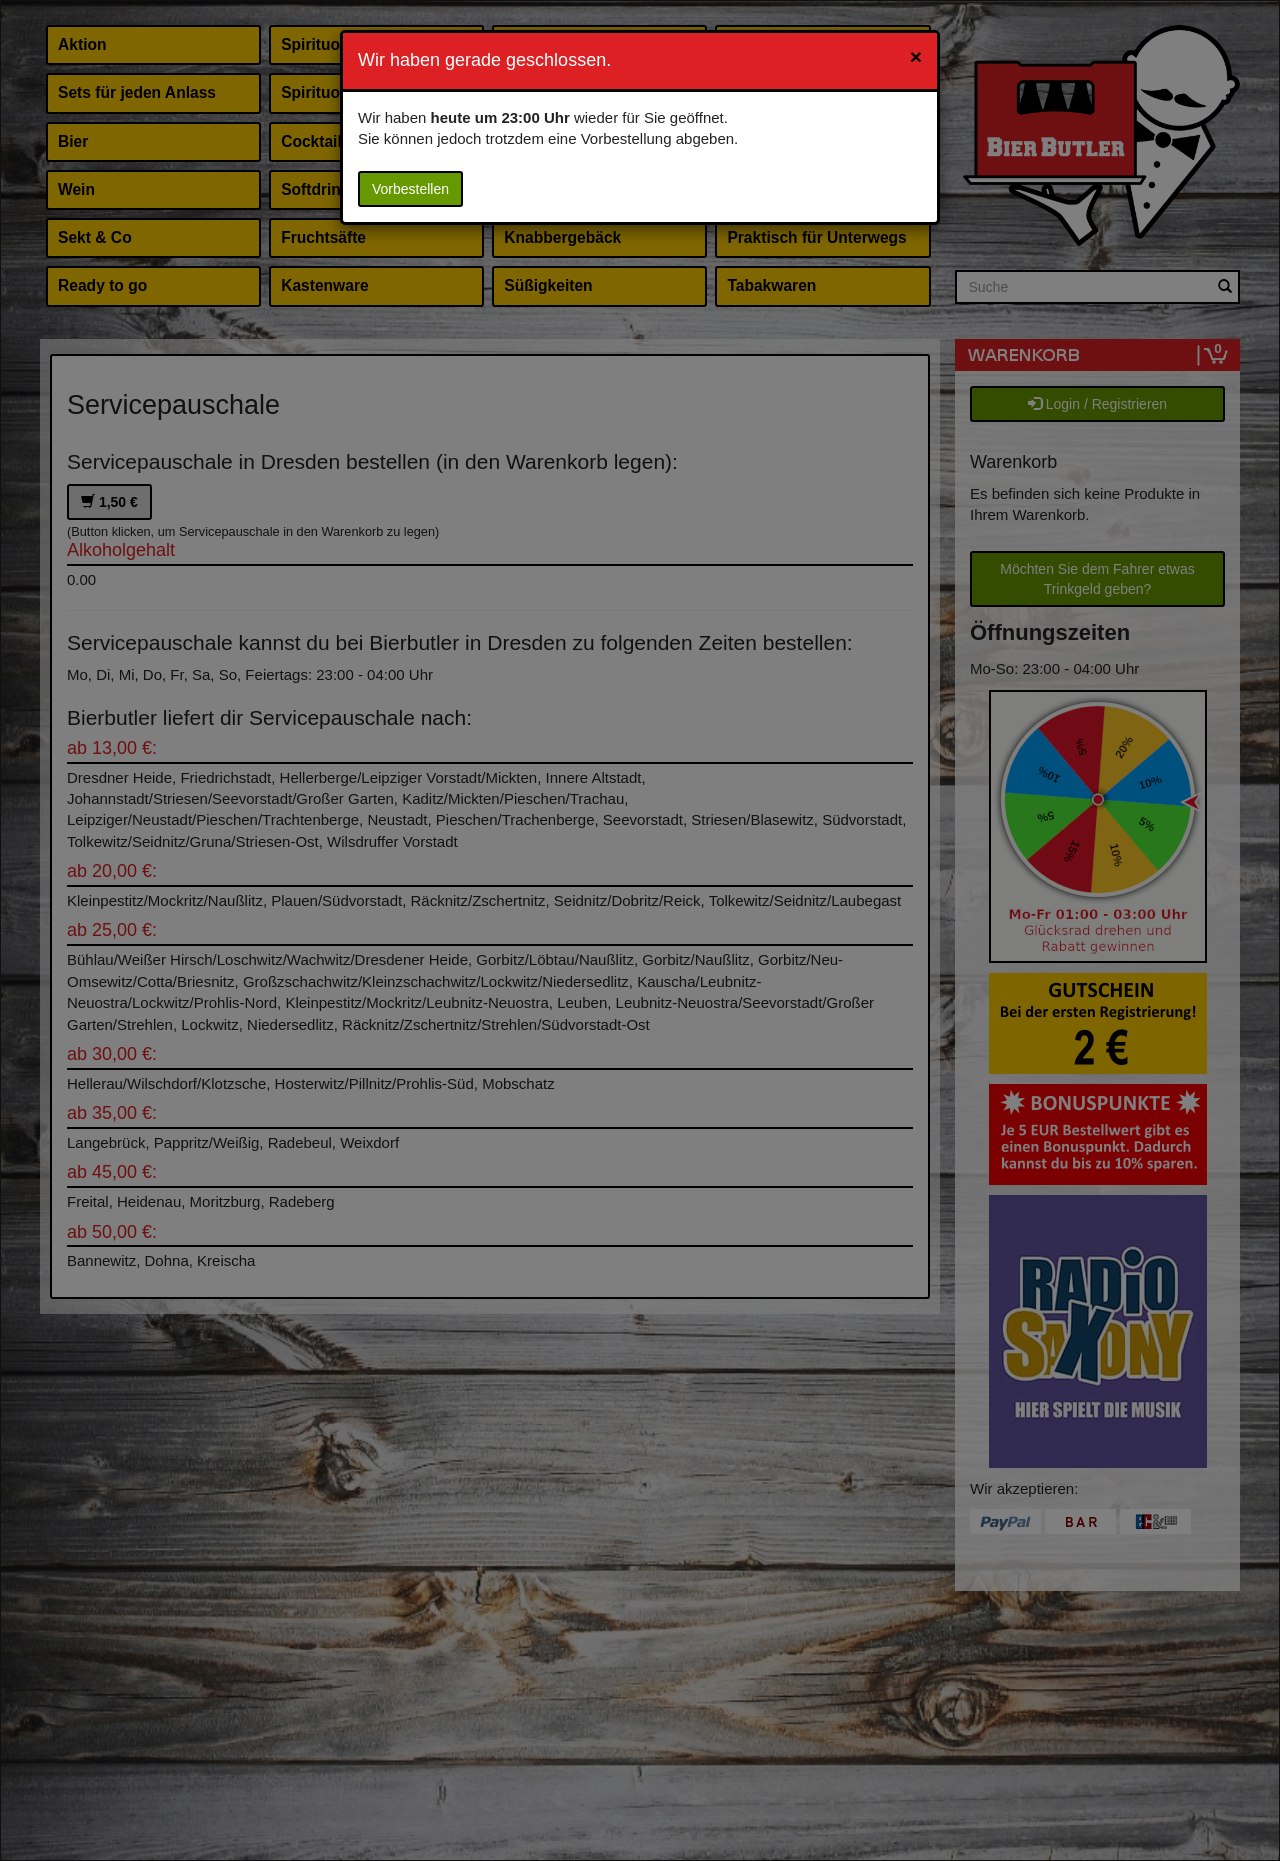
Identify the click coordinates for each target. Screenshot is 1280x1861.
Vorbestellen (410, 189)
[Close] (916, 56)
